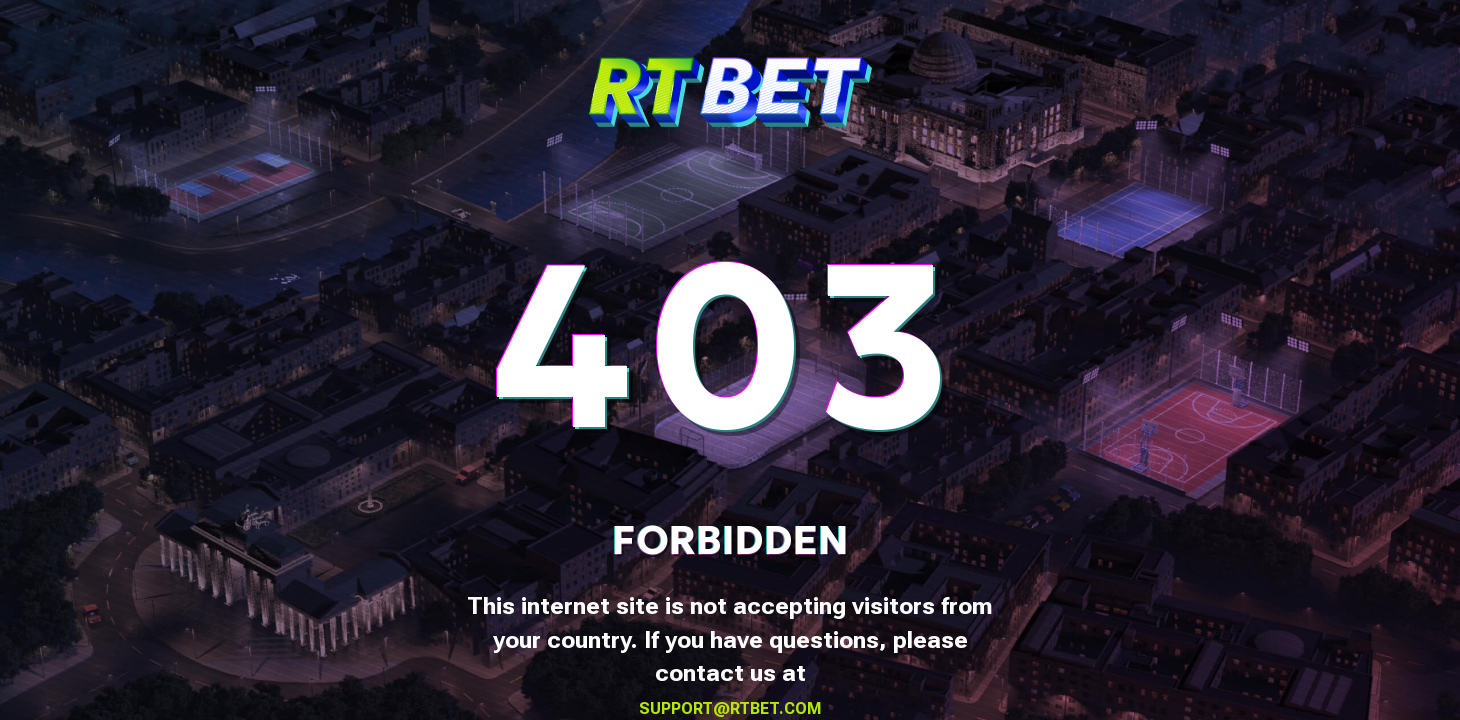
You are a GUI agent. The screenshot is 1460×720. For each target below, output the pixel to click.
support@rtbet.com (730, 708)
